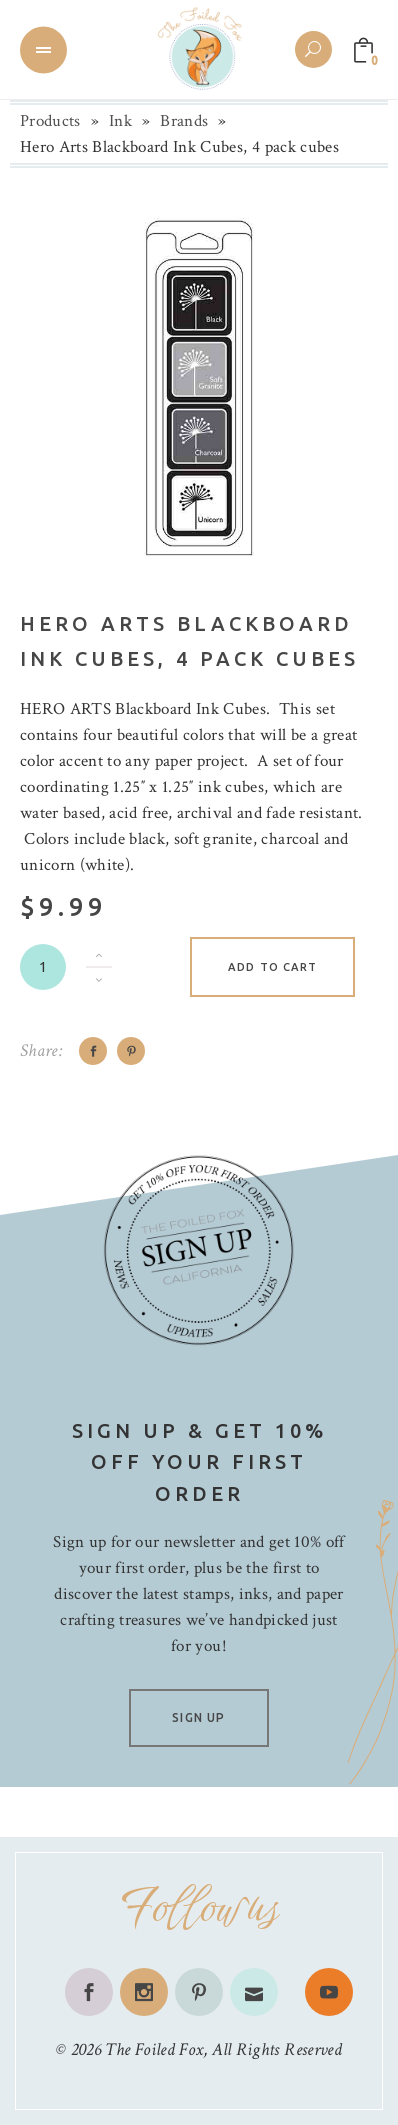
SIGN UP (198, 1717)
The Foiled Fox (154, 2049)
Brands (184, 121)
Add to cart (272, 967)
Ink (120, 121)
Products (50, 121)
